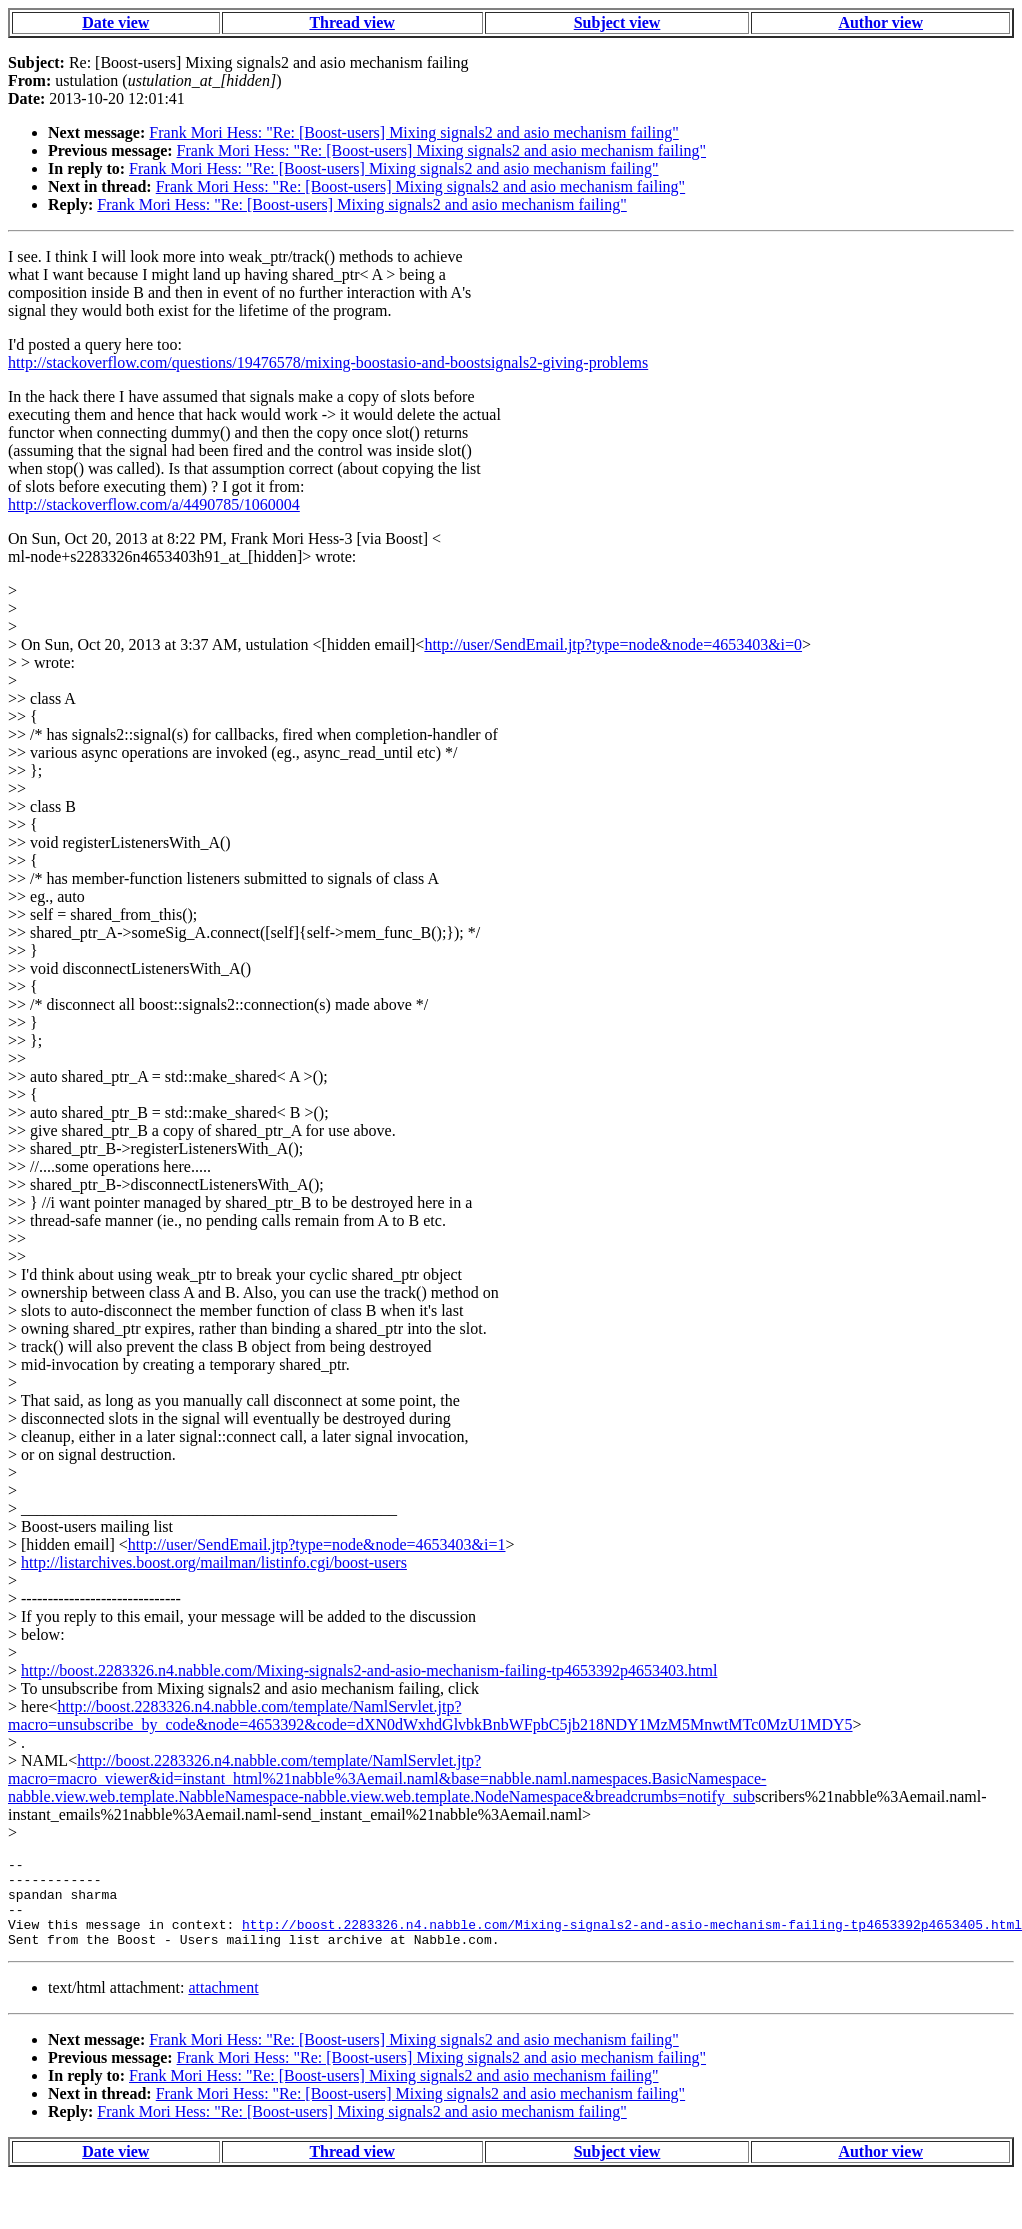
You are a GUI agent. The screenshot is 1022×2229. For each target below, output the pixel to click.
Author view (880, 22)
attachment (223, 2005)
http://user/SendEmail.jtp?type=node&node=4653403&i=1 (317, 1544)
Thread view (351, 22)
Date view (115, 22)
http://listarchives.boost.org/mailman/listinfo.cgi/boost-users (214, 1562)
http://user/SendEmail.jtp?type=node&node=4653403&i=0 (613, 644)
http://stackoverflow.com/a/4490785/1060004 (154, 504)
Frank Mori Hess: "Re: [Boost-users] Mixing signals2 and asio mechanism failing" (413, 132)
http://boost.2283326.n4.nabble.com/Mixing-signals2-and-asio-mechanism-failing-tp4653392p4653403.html (369, 1670)
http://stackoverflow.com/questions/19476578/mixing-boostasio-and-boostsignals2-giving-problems (328, 362)
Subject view (617, 22)
